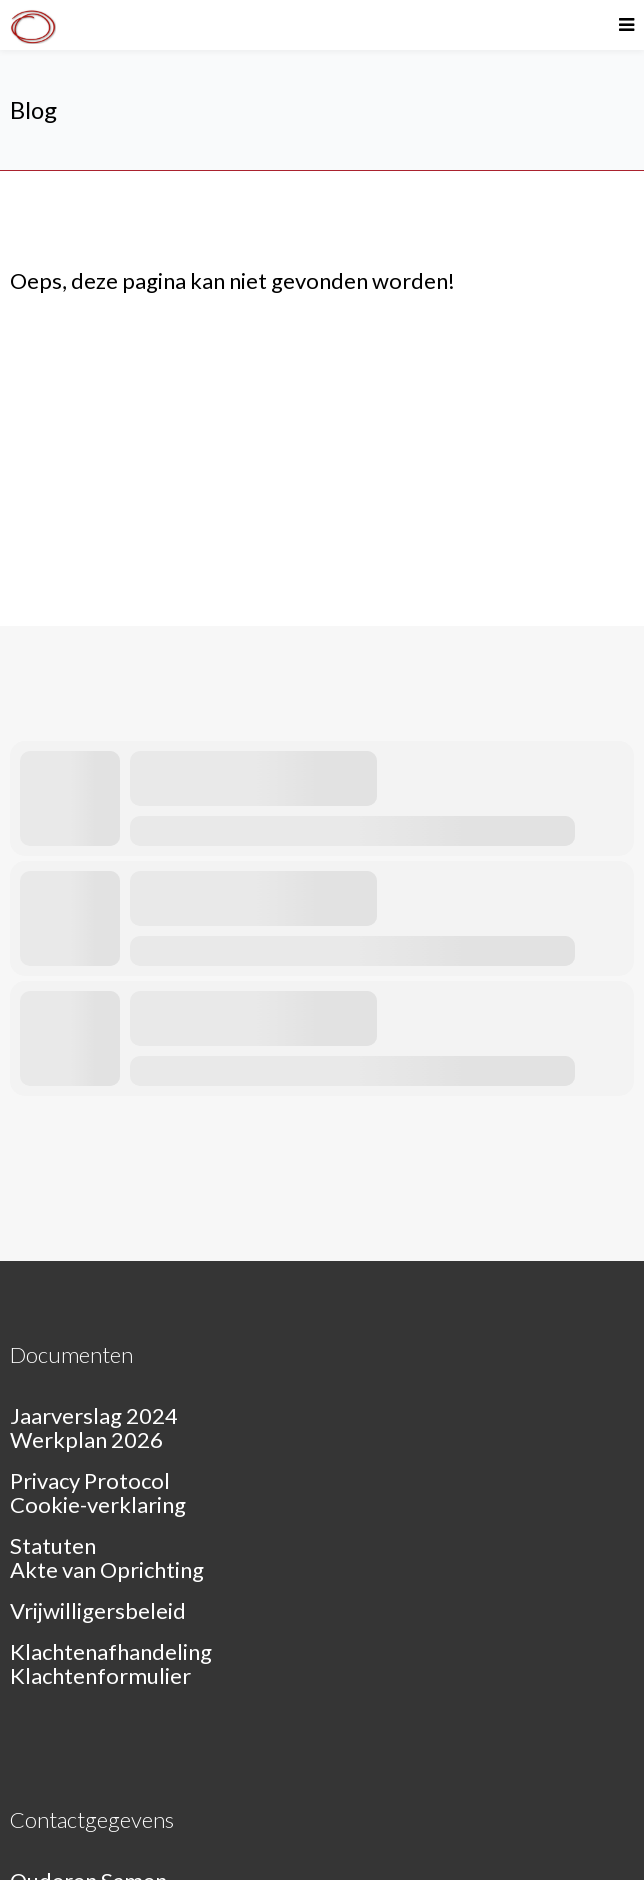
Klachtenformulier (100, 1675)
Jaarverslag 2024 (94, 1415)
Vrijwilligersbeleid (98, 1610)
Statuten (53, 1545)
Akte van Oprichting (107, 1569)
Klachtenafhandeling (111, 1651)
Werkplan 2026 (86, 1439)
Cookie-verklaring (98, 1504)
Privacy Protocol (90, 1480)
